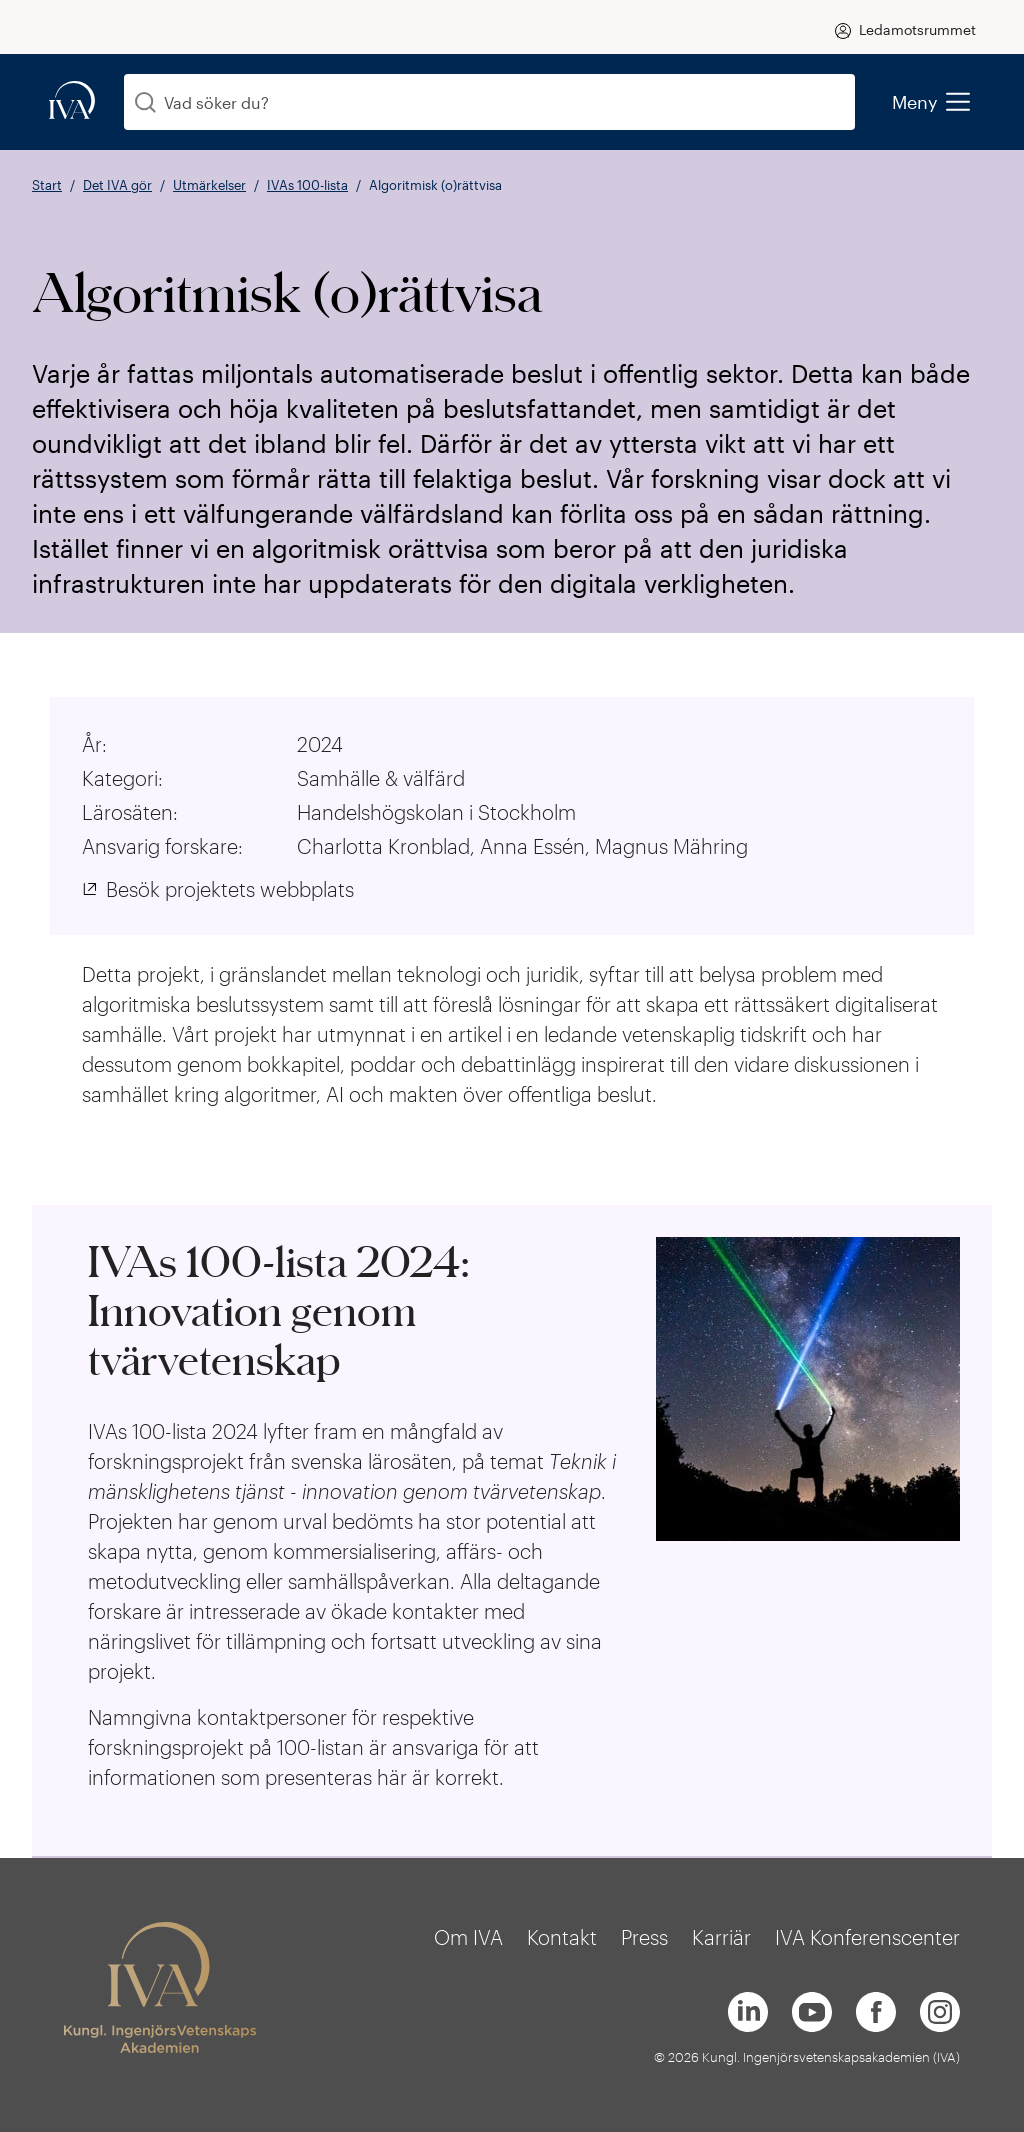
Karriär (721, 1937)
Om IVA (468, 1937)
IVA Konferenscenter (867, 1937)
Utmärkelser (209, 185)
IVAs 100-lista (307, 185)
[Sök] (145, 102)
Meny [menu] (930, 102)
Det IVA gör (117, 185)
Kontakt (562, 1937)
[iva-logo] (72, 101)
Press (644, 1937)
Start (47, 185)
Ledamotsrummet (917, 29)
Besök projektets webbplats (230, 889)
